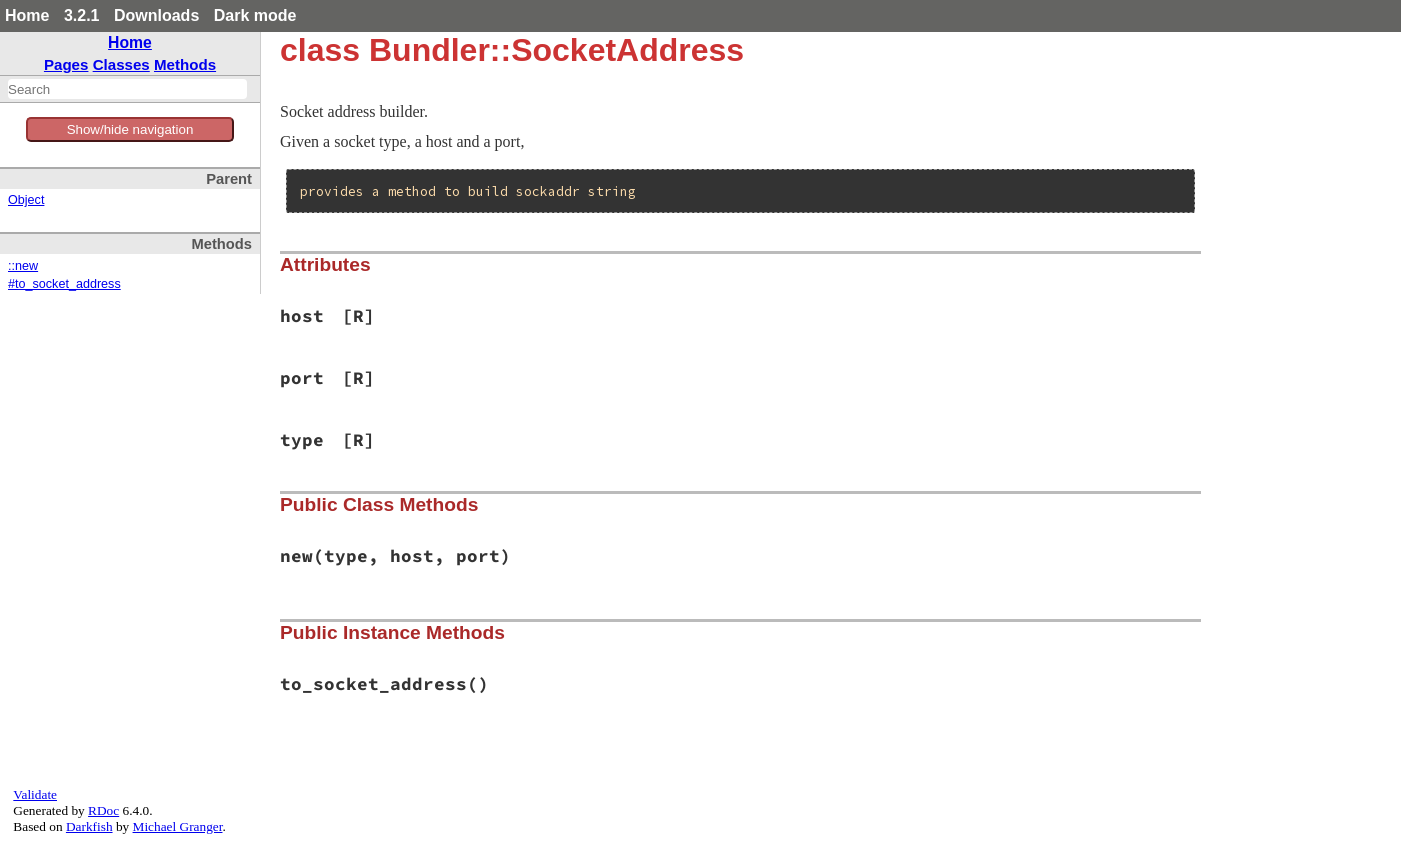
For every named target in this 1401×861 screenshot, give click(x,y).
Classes (121, 64)
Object (26, 200)
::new (23, 266)
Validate (35, 794)
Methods (185, 64)
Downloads (156, 15)
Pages (66, 64)
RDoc (103, 810)
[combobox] (127, 89)
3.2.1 (82, 15)
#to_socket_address (64, 284)
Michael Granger (178, 826)
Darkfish (89, 826)
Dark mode (255, 15)
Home (27, 15)
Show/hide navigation (130, 129)
